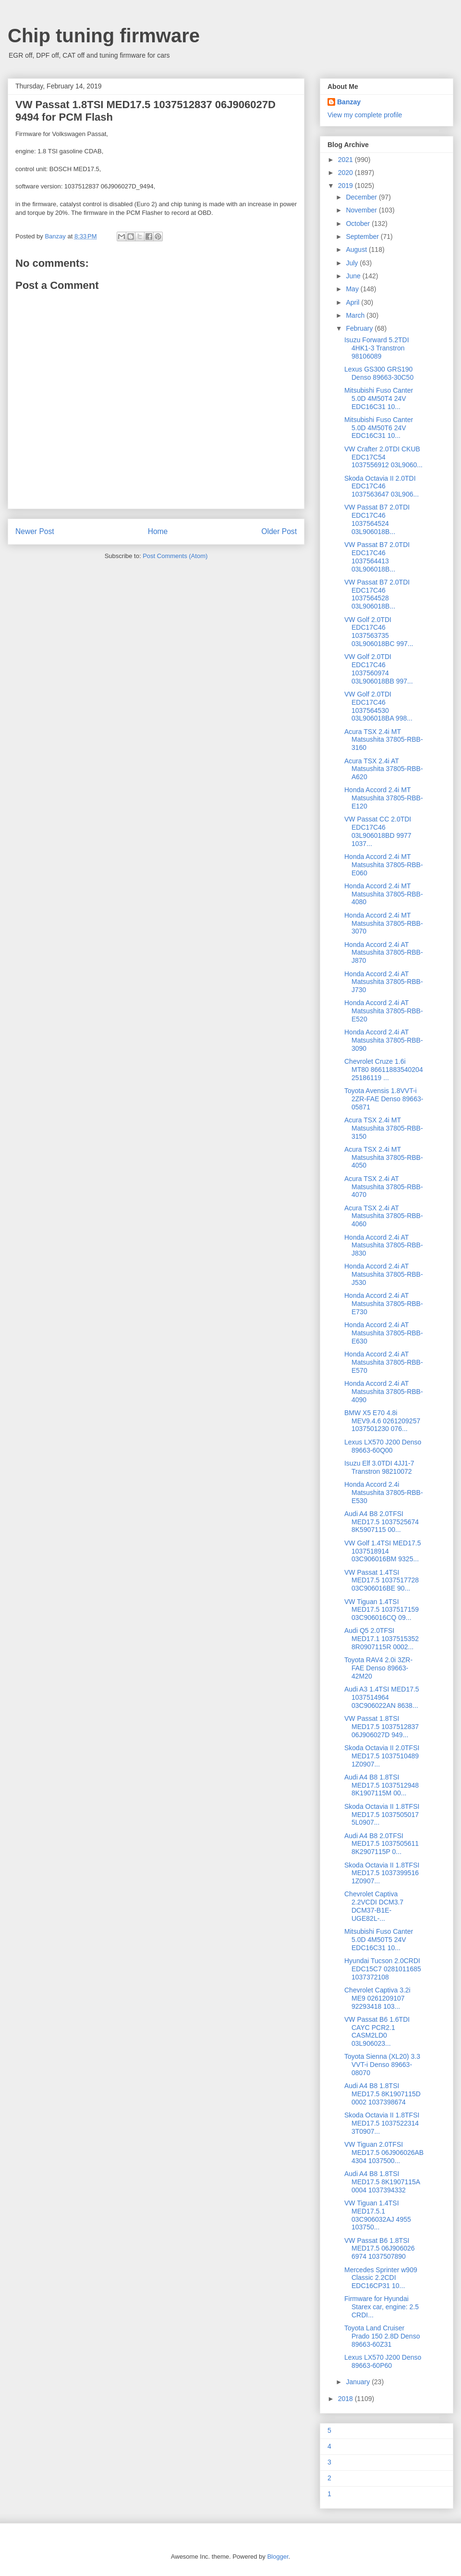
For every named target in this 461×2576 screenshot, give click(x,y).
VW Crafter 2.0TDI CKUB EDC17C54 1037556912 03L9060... (383, 457)
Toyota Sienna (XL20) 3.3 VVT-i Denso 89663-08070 (382, 2065)
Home (158, 531)
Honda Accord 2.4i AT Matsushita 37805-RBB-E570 (383, 1362)
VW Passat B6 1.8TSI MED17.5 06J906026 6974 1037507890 (379, 2249)
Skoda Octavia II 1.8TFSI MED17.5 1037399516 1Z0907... (381, 1873)
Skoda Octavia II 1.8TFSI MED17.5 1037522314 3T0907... (381, 2123)
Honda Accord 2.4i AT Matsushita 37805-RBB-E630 (383, 1333)
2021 (346, 159)
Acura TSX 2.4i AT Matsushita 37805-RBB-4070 (383, 1187)
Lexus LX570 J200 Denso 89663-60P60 (382, 2361)
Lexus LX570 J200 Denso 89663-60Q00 (382, 1446)
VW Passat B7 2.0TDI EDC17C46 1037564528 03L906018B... (377, 594)
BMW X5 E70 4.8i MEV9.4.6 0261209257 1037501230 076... (382, 1421)
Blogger (277, 2556)
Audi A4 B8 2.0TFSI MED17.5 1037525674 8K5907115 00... (381, 1522)
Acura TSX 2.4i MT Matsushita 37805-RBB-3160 (383, 740)
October (359, 223)
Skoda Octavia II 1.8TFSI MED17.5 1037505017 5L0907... (381, 1815)
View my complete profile (365, 115)
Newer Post (34, 531)
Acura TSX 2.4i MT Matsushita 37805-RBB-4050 (383, 1157)
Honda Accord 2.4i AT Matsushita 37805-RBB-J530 (383, 1274)
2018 (346, 2398)
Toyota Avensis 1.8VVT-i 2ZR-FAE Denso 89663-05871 (383, 1099)
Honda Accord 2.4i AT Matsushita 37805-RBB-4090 (383, 1392)
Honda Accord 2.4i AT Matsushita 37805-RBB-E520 (383, 1011)
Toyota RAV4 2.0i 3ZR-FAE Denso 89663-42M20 (378, 1668)
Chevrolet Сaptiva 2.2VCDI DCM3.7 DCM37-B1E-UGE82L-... (373, 1906)
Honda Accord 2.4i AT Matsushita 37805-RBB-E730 (383, 1304)
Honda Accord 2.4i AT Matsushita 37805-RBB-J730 (383, 982)
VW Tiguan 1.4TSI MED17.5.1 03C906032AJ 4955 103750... (377, 2215)
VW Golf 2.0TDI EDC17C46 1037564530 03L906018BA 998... (378, 706)
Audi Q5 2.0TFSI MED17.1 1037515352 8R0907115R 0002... (381, 1639)
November (362, 210)
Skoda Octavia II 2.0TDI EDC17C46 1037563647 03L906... (381, 486)
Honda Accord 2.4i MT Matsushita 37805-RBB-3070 (383, 923)
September (363, 236)
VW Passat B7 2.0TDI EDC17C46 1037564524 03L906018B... (377, 519)
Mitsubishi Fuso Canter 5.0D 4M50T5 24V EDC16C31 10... (378, 1940)
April (353, 302)
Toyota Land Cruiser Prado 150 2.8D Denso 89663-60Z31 (382, 2336)
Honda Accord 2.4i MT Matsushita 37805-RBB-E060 (383, 865)
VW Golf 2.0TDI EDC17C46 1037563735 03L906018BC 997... (378, 631)
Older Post (279, 531)
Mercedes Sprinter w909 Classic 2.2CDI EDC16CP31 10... (380, 2278)
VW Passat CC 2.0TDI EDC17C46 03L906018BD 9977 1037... (378, 831)
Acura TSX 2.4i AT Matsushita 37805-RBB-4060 (383, 1216)
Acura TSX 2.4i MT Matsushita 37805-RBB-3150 (383, 1128)
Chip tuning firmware (104, 35)
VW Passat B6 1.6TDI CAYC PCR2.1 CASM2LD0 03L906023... (377, 2031)
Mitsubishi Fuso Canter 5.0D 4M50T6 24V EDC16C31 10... (378, 428)
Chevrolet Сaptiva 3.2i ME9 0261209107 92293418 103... (377, 1998)
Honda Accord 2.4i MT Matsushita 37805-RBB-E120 (383, 798)
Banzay (349, 102)
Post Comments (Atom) (175, 556)
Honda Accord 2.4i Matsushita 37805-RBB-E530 (383, 1493)
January (359, 2382)
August (357, 249)
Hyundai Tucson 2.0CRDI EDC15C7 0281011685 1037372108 (382, 1969)
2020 (346, 172)
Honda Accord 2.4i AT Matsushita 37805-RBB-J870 (383, 953)
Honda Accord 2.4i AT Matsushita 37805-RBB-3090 (383, 1040)
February (360, 328)
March (356, 315)
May (353, 289)
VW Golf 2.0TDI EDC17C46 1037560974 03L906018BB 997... (378, 668)
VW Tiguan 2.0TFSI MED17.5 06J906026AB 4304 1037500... (384, 2152)
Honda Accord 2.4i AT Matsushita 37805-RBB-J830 (383, 1245)
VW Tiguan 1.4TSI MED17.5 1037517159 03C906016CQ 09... (381, 1610)
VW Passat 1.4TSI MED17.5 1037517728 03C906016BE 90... (381, 1580)
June (354, 276)
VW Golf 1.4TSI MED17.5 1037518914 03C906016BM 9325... (382, 1551)
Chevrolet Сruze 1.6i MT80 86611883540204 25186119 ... (383, 1070)
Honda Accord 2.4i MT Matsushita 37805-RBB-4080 (383, 894)
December (362, 197)
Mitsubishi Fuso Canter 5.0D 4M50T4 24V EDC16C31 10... (378, 398)
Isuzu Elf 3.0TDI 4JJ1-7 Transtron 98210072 (379, 1467)
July (353, 263)
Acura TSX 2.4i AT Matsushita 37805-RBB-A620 (383, 769)
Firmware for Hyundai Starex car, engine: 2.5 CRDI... (381, 2307)
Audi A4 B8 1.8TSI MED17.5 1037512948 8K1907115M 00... (381, 1785)
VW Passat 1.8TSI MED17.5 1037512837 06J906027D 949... (381, 1727)
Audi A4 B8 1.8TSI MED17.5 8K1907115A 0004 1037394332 (382, 2182)
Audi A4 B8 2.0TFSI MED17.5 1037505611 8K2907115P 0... (381, 1844)
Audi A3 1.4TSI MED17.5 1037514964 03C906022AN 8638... (381, 1697)
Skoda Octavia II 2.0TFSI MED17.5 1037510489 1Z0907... (381, 1756)
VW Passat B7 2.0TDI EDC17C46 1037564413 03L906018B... (377, 556)
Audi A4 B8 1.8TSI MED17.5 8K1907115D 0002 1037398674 (382, 2094)
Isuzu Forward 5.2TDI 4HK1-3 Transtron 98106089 (376, 348)
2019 (346, 185)
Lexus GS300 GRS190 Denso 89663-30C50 (378, 373)
